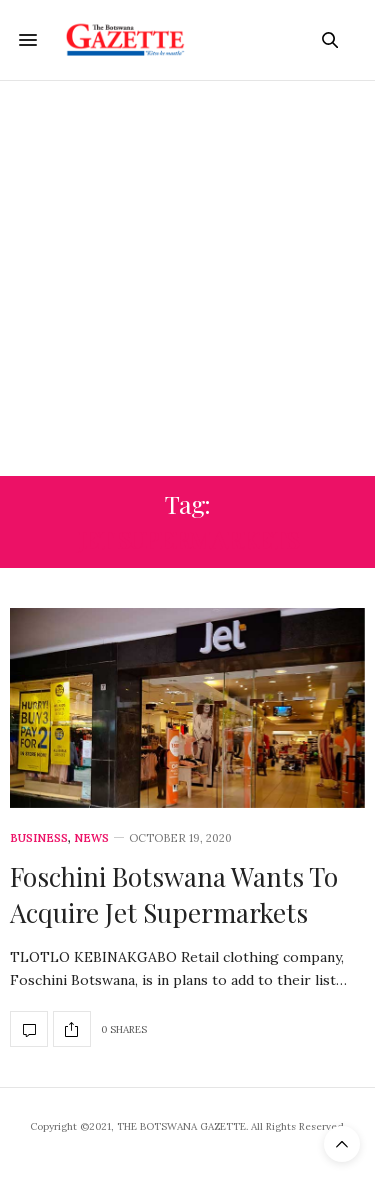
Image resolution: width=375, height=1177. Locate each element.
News (91, 838)
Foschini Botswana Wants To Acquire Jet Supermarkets (174, 894)
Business (39, 838)
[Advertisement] (187, 278)
